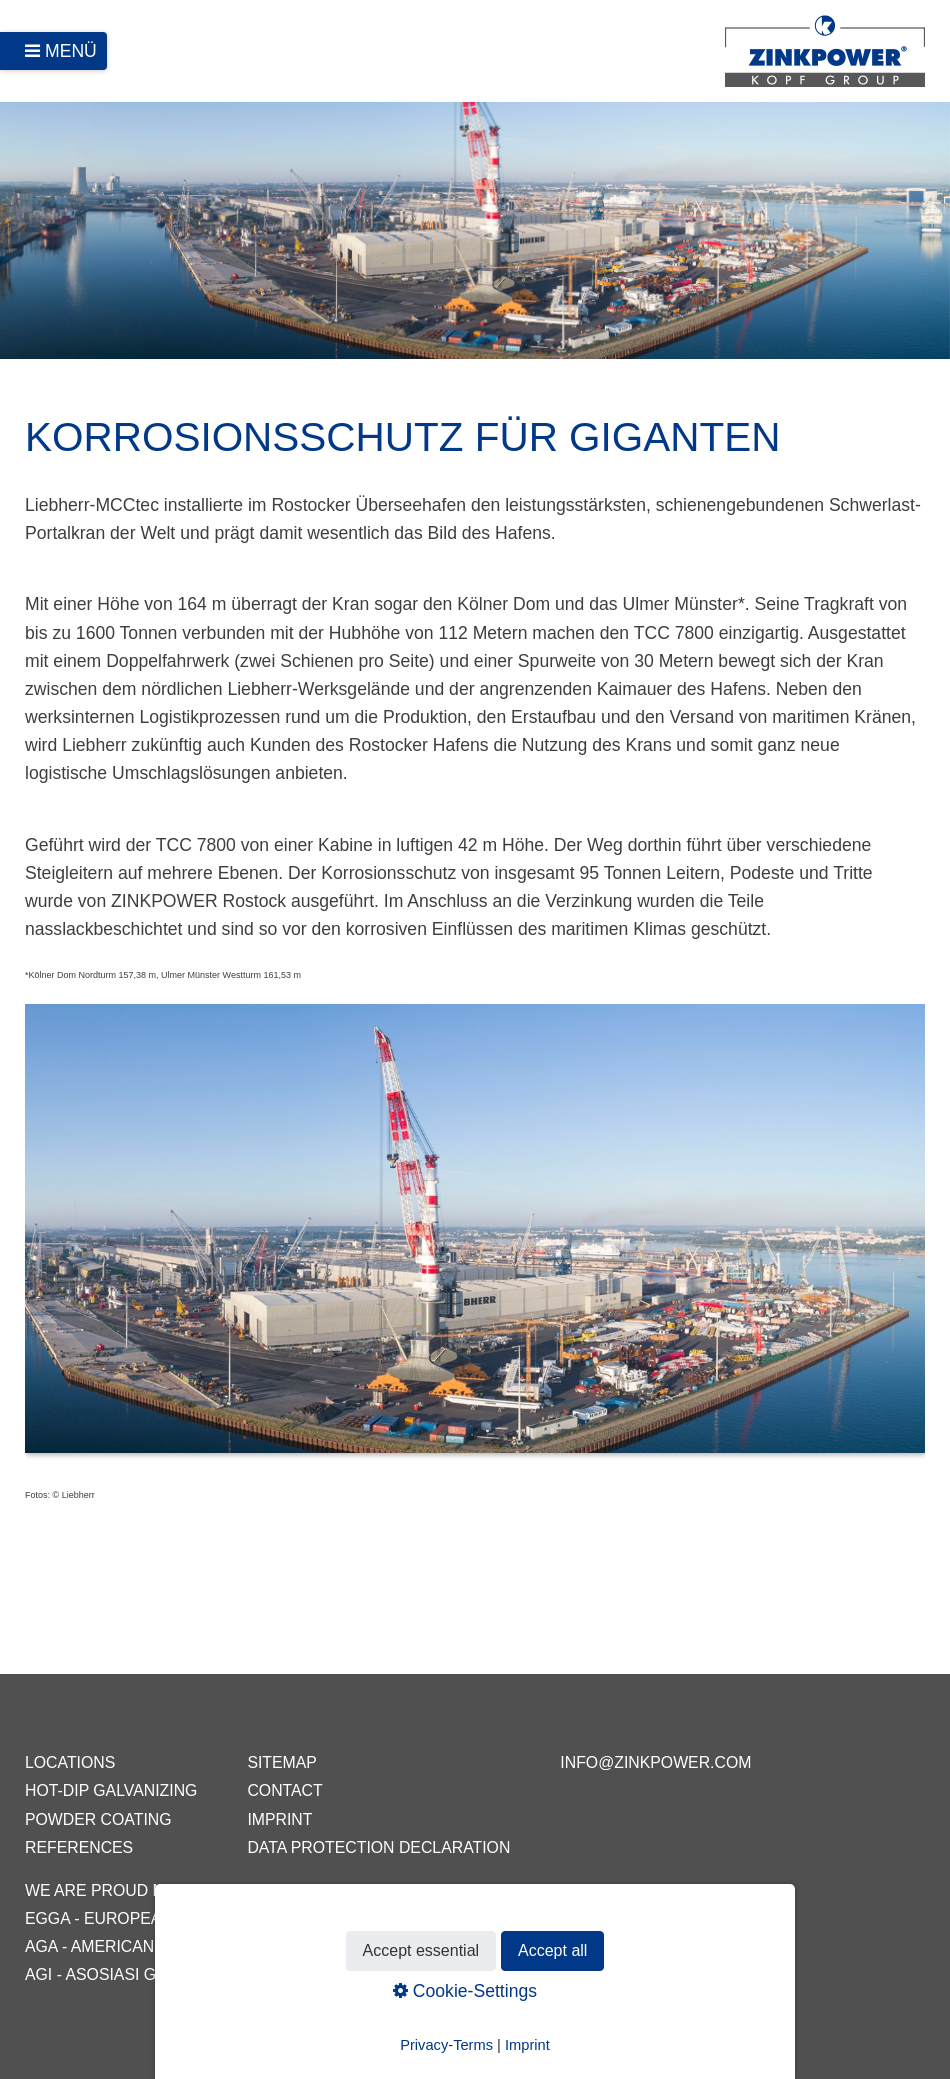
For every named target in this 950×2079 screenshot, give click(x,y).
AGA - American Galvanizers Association (201, 1946)
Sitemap (281, 1762)
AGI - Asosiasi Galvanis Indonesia (168, 1974)
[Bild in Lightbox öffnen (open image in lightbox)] (475, 1238)
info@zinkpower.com (655, 1762)
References (79, 1847)
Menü (71, 51)
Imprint (279, 1819)
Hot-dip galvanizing (111, 1790)
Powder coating (98, 1819)
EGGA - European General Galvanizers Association (250, 1918)
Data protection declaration (378, 1847)
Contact (284, 1790)
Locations (70, 1762)
